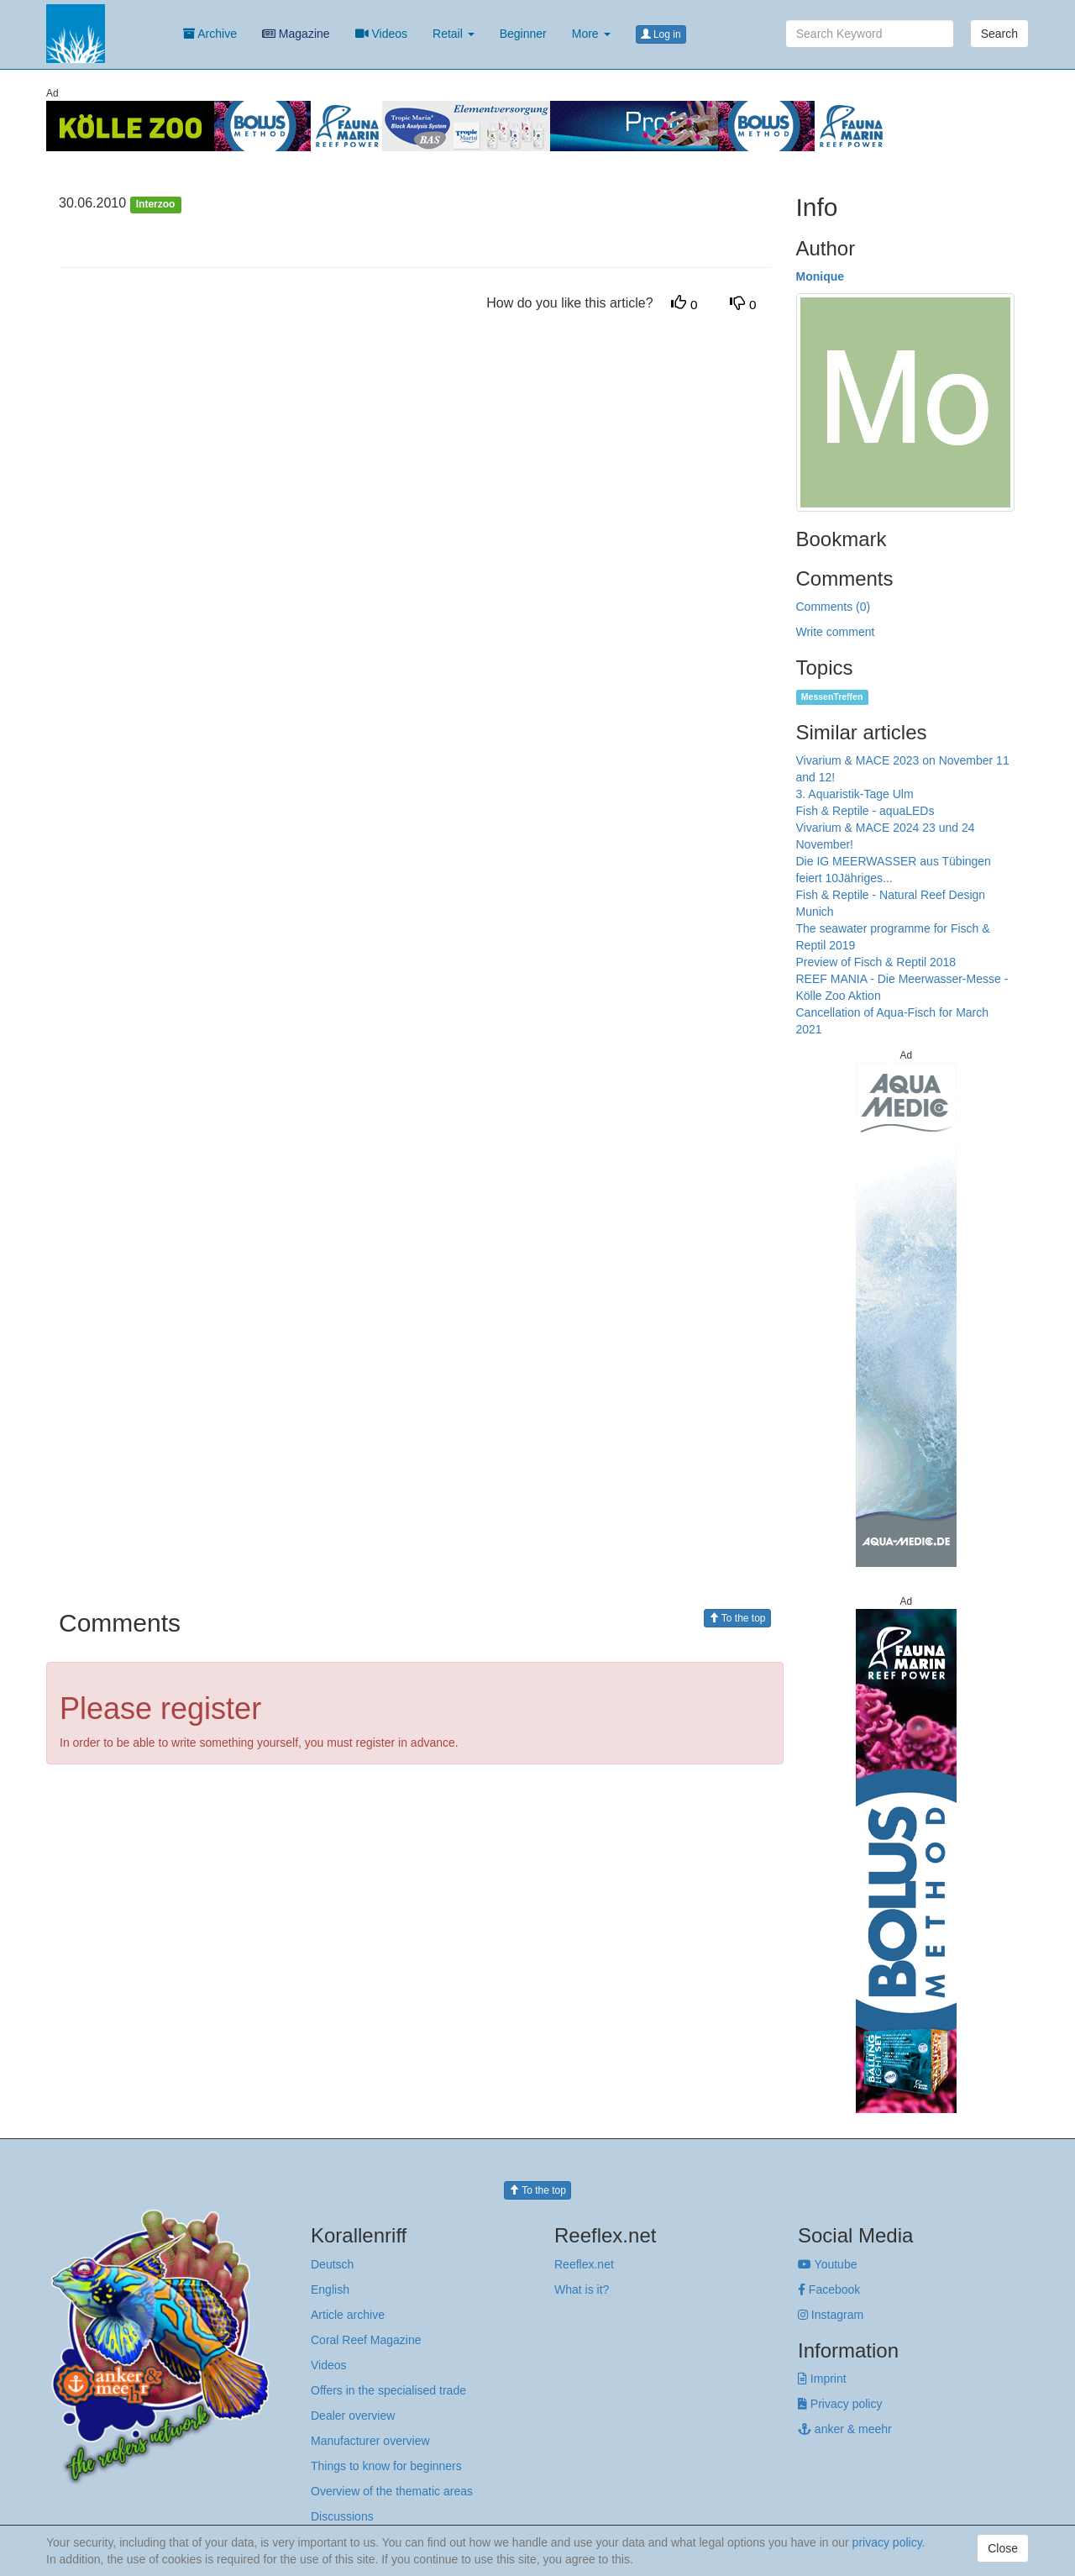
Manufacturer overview (370, 2440)
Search (999, 33)
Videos (381, 33)
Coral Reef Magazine (366, 2340)
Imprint (822, 2378)
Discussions (342, 2516)
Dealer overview (353, 2415)
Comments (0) (833, 606)
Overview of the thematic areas (392, 2491)
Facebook (829, 2289)
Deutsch (332, 2264)
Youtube (827, 2264)
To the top (737, 1618)
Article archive (348, 2314)
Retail (454, 33)
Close (1003, 2548)
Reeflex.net (584, 2264)
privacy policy (887, 2542)
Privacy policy (840, 2403)
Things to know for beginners (386, 2466)
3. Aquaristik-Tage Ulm (855, 794)
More (591, 33)
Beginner (523, 33)
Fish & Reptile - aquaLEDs (865, 810)
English (330, 2289)
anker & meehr (845, 2429)
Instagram (830, 2314)
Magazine (296, 33)
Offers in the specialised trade (388, 2390)
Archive (210, 33)
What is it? (581, 2289)
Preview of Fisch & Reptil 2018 (876, 962)
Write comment (835, 632)
